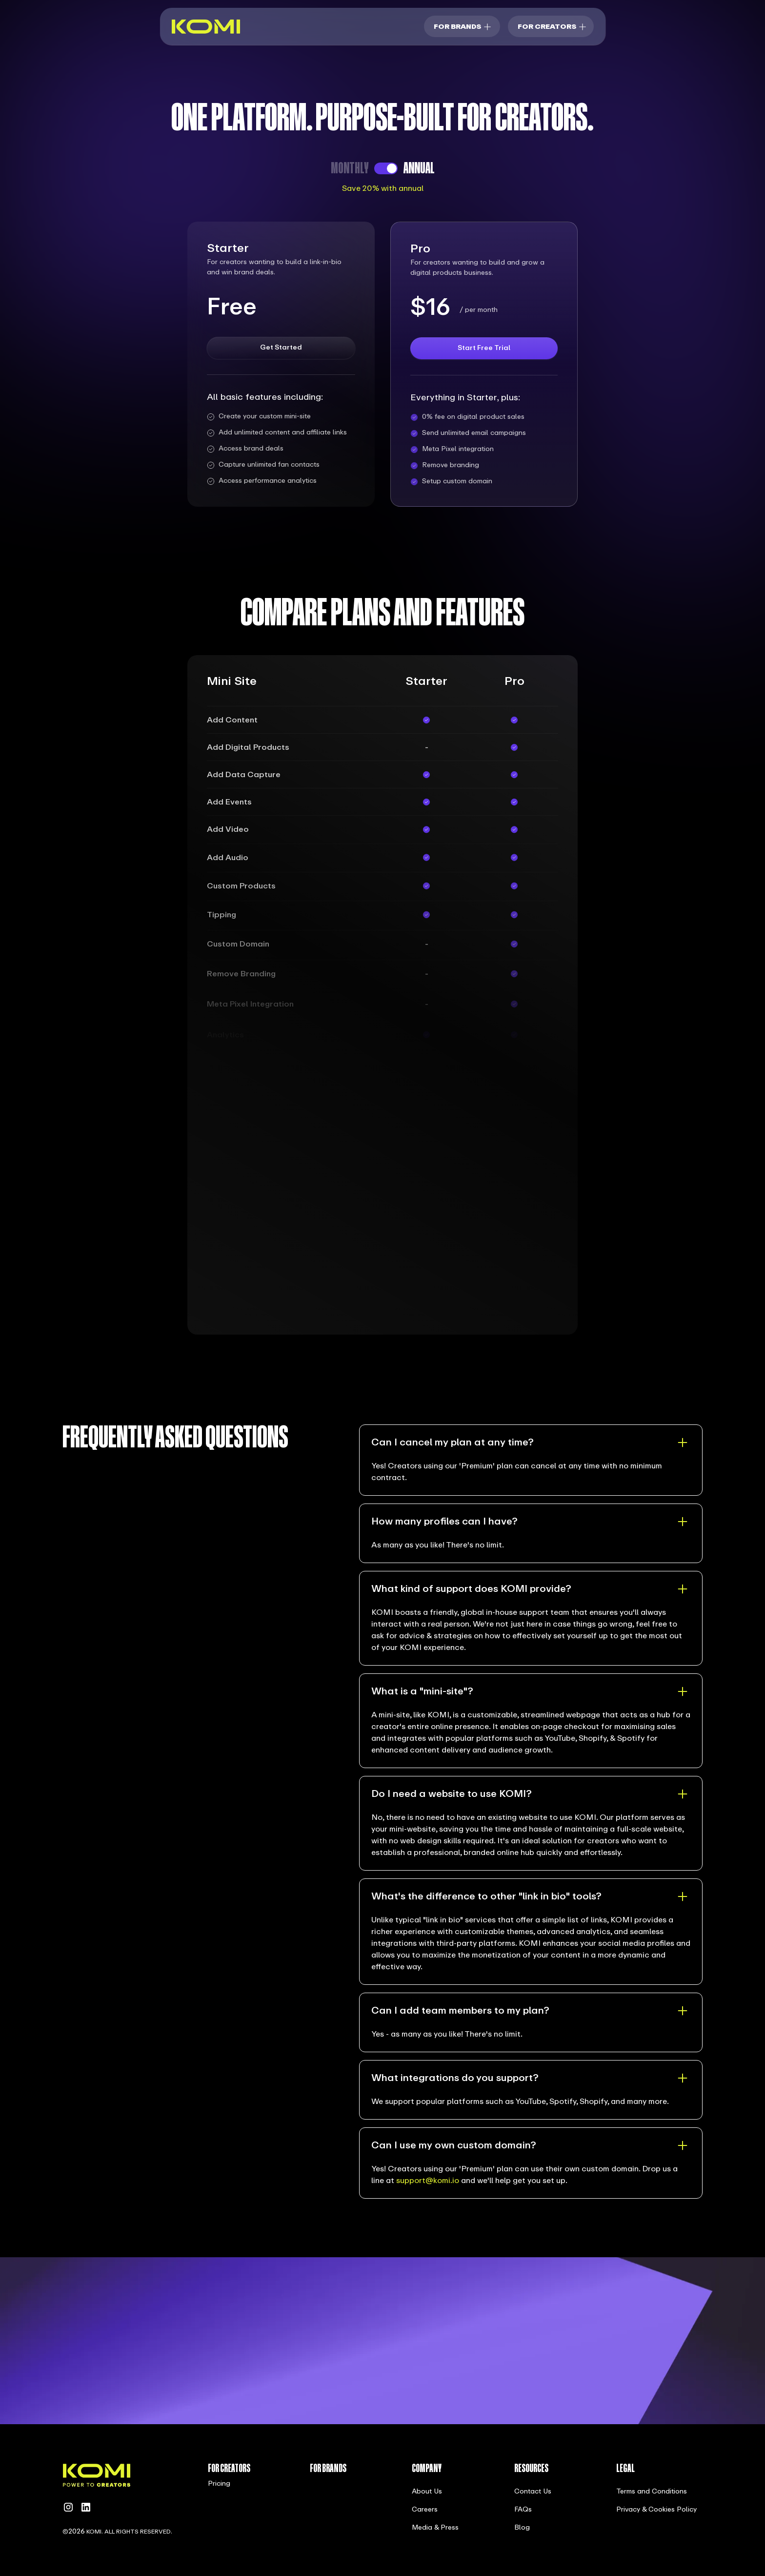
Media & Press (435, 2527)
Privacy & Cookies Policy (656, 2509)
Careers (425, 2509)
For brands (457, 26)
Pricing (219, 2483)
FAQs (523, 2509)
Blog (522, 2527)
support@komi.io (427, 2180)
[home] (206, 27)
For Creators (547, 26)
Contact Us (532, 2491)
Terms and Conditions (651, 2491)
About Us (427, 2491)
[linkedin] (86, 2507)
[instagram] (68, 2507)
